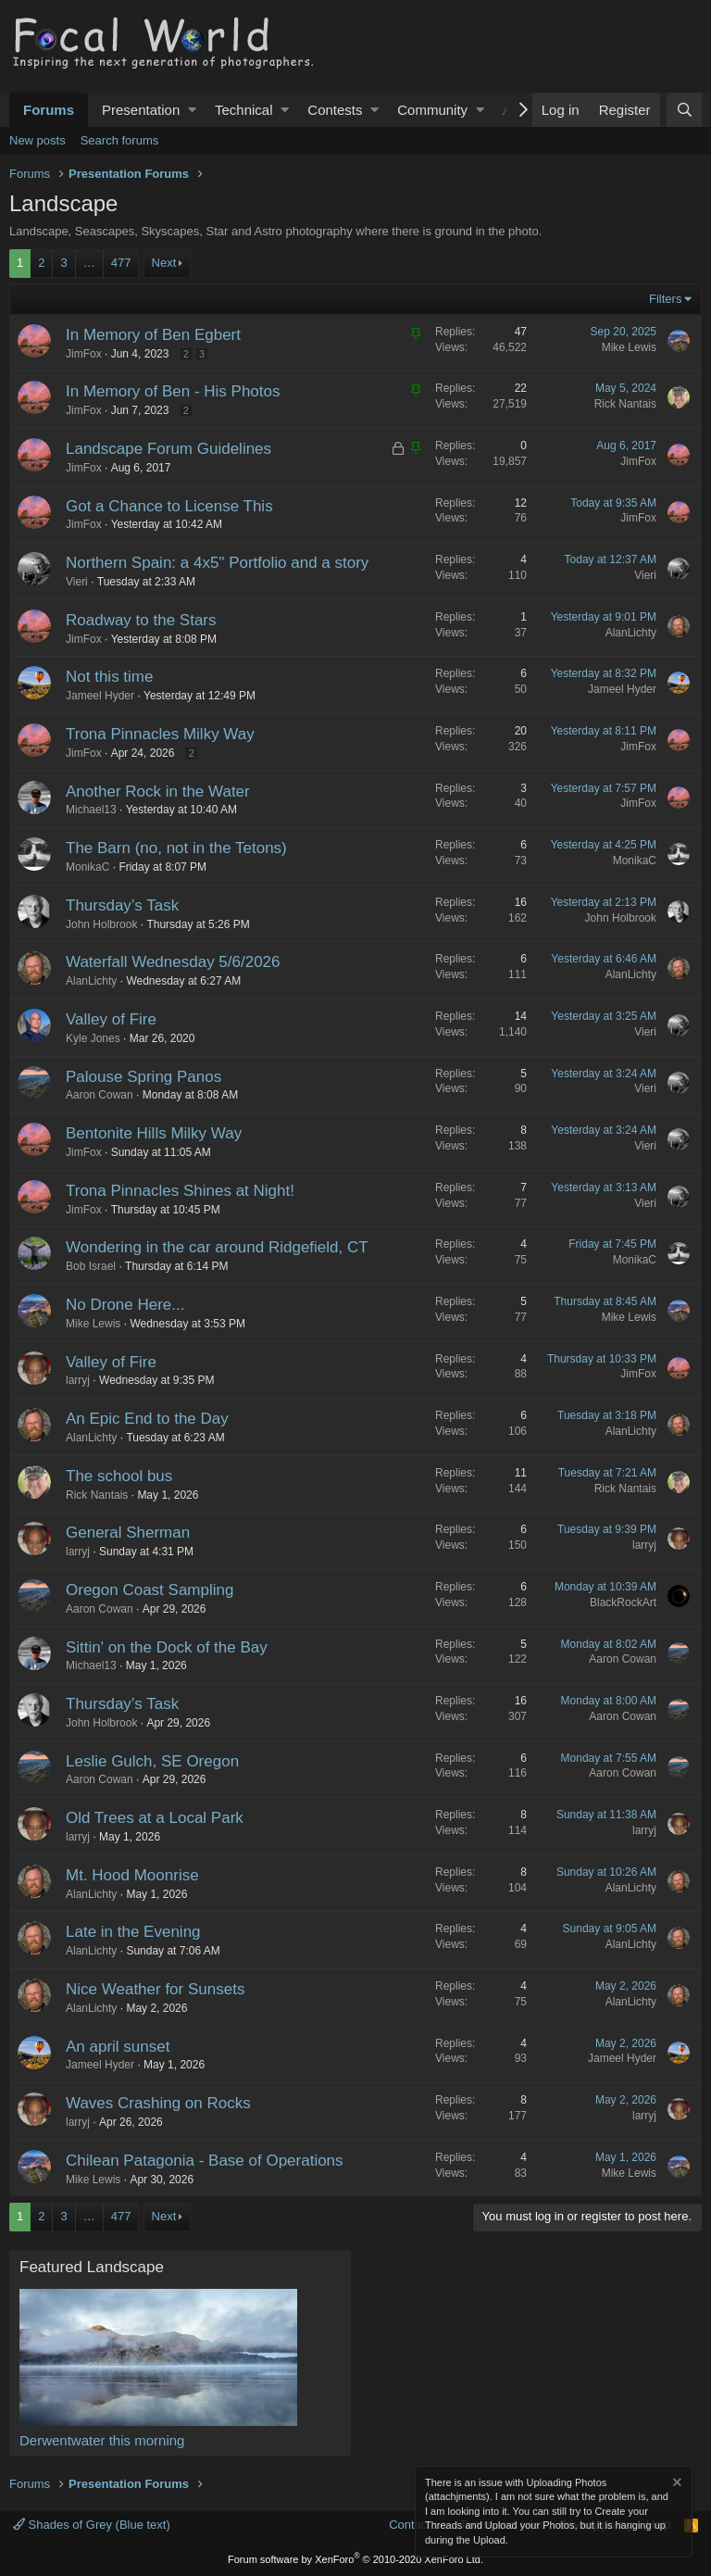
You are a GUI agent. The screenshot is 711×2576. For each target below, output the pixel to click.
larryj (78, 1380)
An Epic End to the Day (147, 1418)
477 (121, 263)
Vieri (77, 581)
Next (164, 263)
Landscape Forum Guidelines (168, 449)
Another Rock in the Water (158, 791)
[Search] (684, 110)
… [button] (89, 263)
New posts (37, 140)
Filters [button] (665, 299)
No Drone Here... (125, 1304)
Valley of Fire (111, 1019)
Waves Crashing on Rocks (158, 2103)
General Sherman (128, 1532)
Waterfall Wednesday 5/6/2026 (173, 962)
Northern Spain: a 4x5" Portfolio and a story (217, 563)
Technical (244, 110)
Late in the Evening (133, 1932)
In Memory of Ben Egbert (153, 335)
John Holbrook (101, 924)
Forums (48, 110)
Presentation (141, 110)
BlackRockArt (623, 1602)
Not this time (109, 676)
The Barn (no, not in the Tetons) (176, 848)
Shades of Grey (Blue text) (91, 2525)
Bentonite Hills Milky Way (154, 1133)
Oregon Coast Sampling (149, 1590)
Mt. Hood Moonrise (132, 1875)
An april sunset (117, 2046)
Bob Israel (91, 1266)
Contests (334, 110)
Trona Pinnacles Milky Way (160, 734)
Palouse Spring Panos (143, 1077)
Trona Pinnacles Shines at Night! (180, 1191)
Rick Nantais (625, 403)
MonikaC (87, 867)
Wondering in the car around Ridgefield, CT (217, 1247)
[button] (192, 110)
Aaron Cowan (99, 1094)
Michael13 (91, 809)
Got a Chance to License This (169, 506)
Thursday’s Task (122, 905)
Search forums (120, 140)
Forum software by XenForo (355, 2559)
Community (432, 110)
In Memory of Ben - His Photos (173, 391)
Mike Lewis (629, 347)
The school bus (119, 1476)
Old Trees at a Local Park (154, 1818)
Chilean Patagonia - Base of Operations (204, 2160)
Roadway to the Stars (141, 620)
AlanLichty (630, 632)
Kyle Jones (93, 1038)
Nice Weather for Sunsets (155, 1989)
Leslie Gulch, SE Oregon (152, 1761)
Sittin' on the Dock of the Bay (167, 1647)
